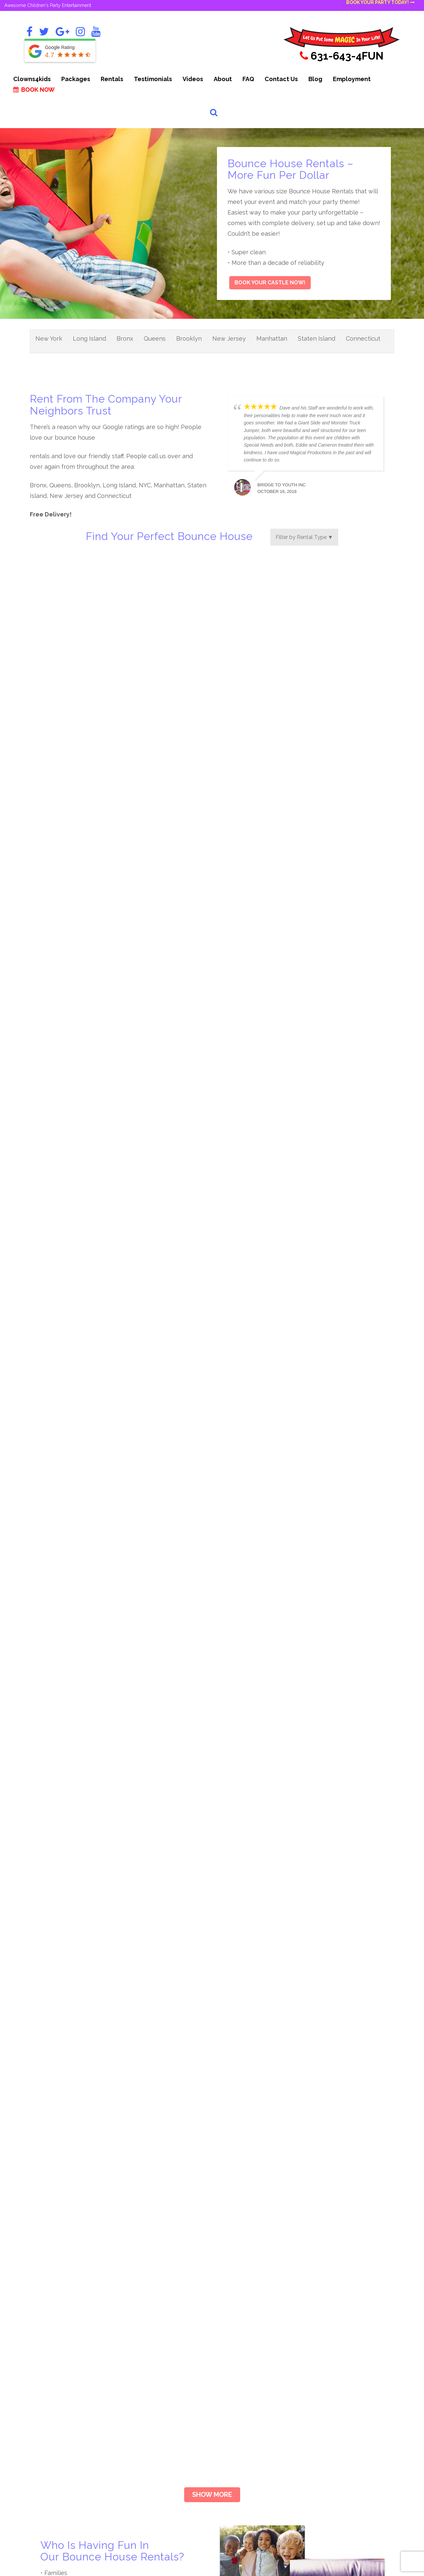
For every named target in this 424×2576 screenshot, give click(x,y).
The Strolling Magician (155, 2302)
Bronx (125, 338)
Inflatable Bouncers (331, 2293)
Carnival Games (239, 2305)
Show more (212, 2016)
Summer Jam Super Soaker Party (168, 2373)
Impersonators (325, 2269)
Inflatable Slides (326, 2305)
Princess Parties (326, 2340)
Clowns (229, 2328)
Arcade (229, 2269)
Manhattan (271, 338)
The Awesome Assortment (160, 2338)
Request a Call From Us (67, 2413)
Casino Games (238, 2316)
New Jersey (229, 338)
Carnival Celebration (152, 2350)
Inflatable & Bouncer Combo (162, 2326)
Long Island (89, 338)
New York (48, 338)
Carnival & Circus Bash (155, 2361)
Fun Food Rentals (241, 2340)
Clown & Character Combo (160, 2269)
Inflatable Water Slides (334, 2316)
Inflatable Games (328, 2281)
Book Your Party (73, 2272)
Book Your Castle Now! (270, 282)
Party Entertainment (331, 2328)
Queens (155, 338)
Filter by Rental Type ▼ (304, 537)
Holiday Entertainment (247, 2364)
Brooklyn (189, 338)
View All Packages (150, 2385)
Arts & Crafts (235, 2281)
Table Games (323, 2352)
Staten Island (316, 338)
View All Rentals (327, 2364)
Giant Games (236, 2352)
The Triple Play (146, 2314)
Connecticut (363, 338)
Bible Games (235, 2293)
